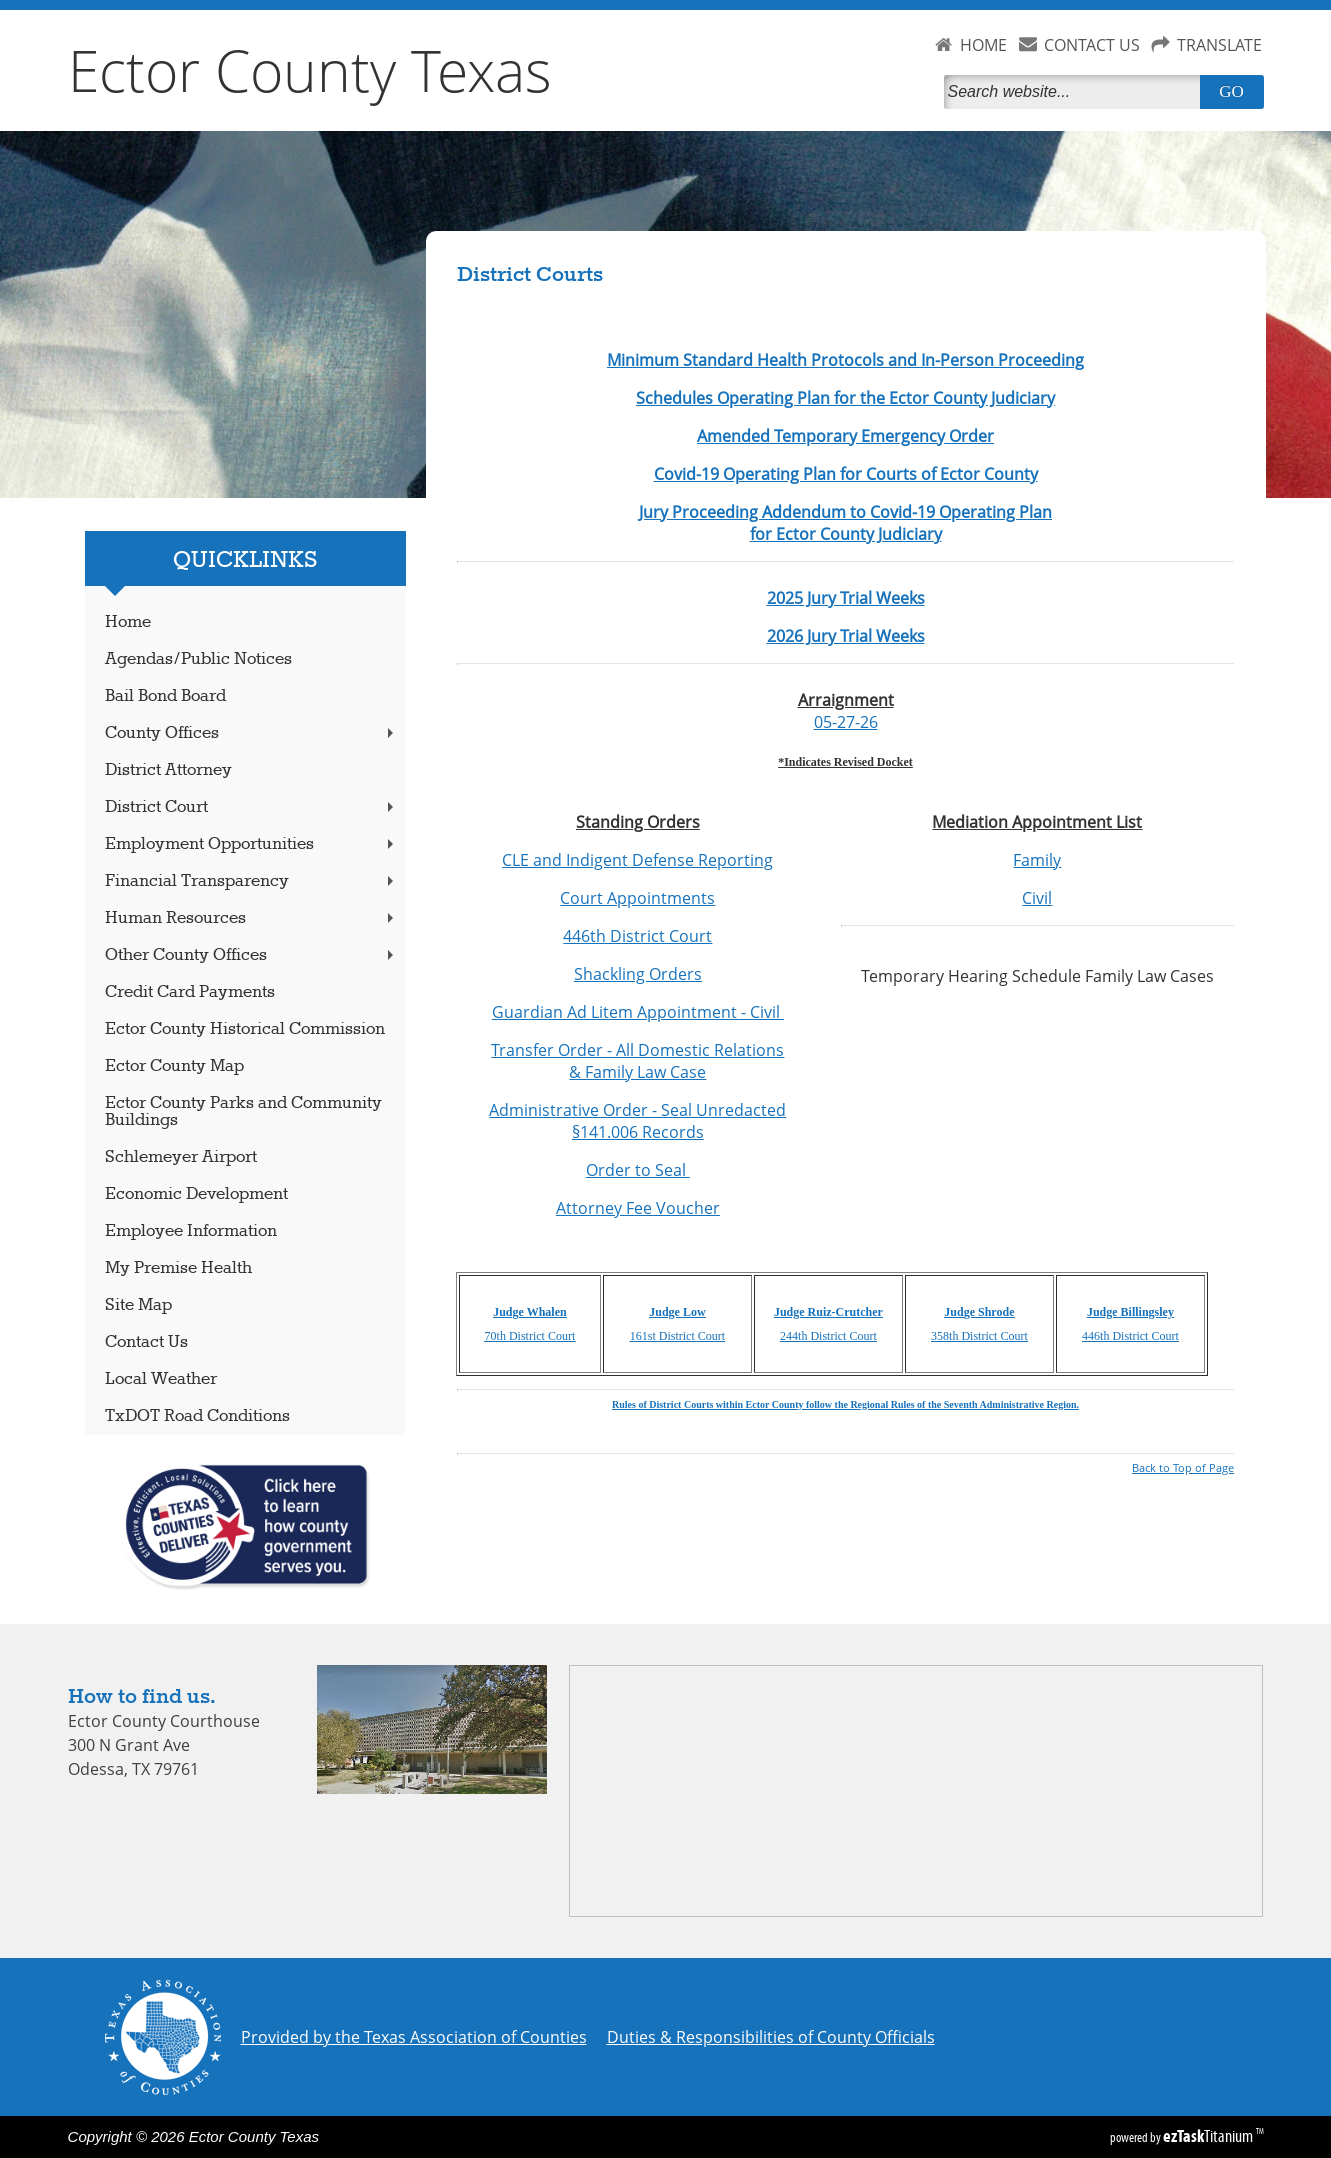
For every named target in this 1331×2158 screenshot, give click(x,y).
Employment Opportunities (251, 844)
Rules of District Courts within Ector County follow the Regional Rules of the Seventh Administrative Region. (845, 1404)
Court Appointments (637, 898)
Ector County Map (174, 1066)
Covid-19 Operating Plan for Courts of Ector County (846, 474)
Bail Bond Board (165, 696)
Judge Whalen (529, 1312)
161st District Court (677, 1336)
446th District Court (637, 936)
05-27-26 (846, 722)
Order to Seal (638, 1170)
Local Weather (161, 1379)
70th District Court (530, 1336)
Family (1037, 860)
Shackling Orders (638, 974)
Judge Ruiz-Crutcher (828, 1312)
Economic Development (196, 1194)
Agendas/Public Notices (198, 659)
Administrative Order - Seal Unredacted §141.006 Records (637, 1121)
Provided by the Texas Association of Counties (414, 2037)
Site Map (138, 1305)
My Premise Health (178, 1268)
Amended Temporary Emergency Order (845, 436)
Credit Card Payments (190, 992)
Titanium (1209, 2136)
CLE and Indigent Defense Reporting (637, 860)
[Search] (1076, 92)
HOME (983, 45)
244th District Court (828, 1336)
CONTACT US (1092, 45)
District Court (251, 807)
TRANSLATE (1219, 45)
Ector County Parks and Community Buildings (243, 1112)
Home (128, 622)
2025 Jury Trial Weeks (846, 598)
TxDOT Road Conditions (197, 1416)
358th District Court (979, 1336)
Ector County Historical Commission (245, 1029)
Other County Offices (251, 955)
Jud (953, 1312)
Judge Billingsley (1130, 1312)
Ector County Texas (310, 70)
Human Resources (251, 918)
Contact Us (146, 1342)
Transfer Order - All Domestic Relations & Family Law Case (637, 1061)
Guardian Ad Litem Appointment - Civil (638, 1012)
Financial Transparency (251, 881)
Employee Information (191, 1231)
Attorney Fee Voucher (638, 1208)
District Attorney (168, 770)
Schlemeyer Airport (181, 1157)
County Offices (251, 733)
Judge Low (677, 1312)
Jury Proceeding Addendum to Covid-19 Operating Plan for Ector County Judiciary (845, 523)
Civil (1037, 898)
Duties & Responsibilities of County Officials (771, 2037)
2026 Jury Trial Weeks (846, 636)
